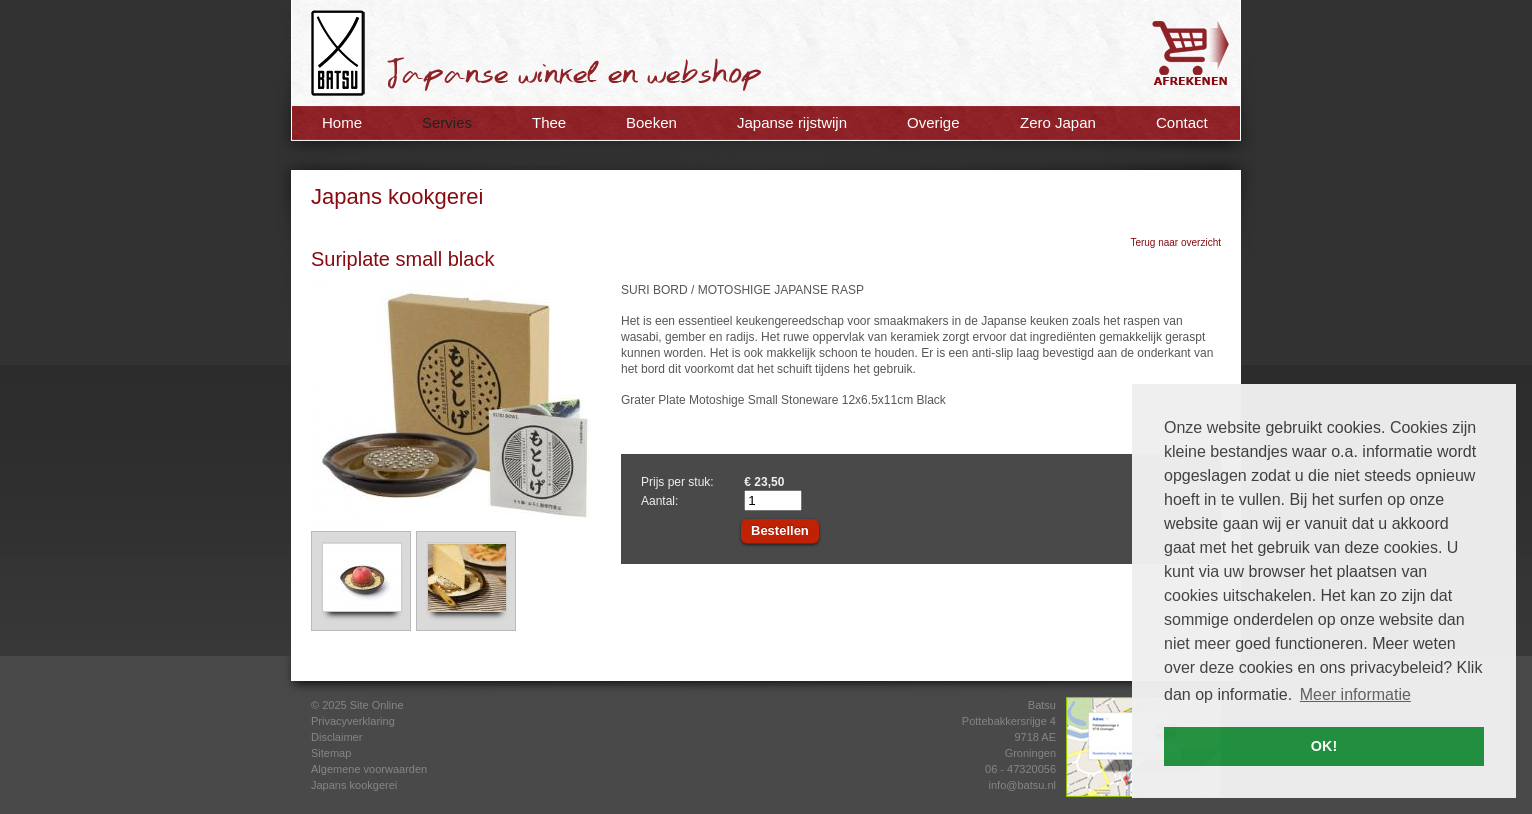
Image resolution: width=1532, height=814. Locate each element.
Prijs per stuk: (677, 482)
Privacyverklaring (353, 721)
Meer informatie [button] (1355, 694)
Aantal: (659, 501)
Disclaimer (336, 737)
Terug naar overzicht (1175, 242)
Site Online (377, 705)
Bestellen (780, 530)
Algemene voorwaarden (369, 769)
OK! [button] (1324, 746)
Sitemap (331, 753)
